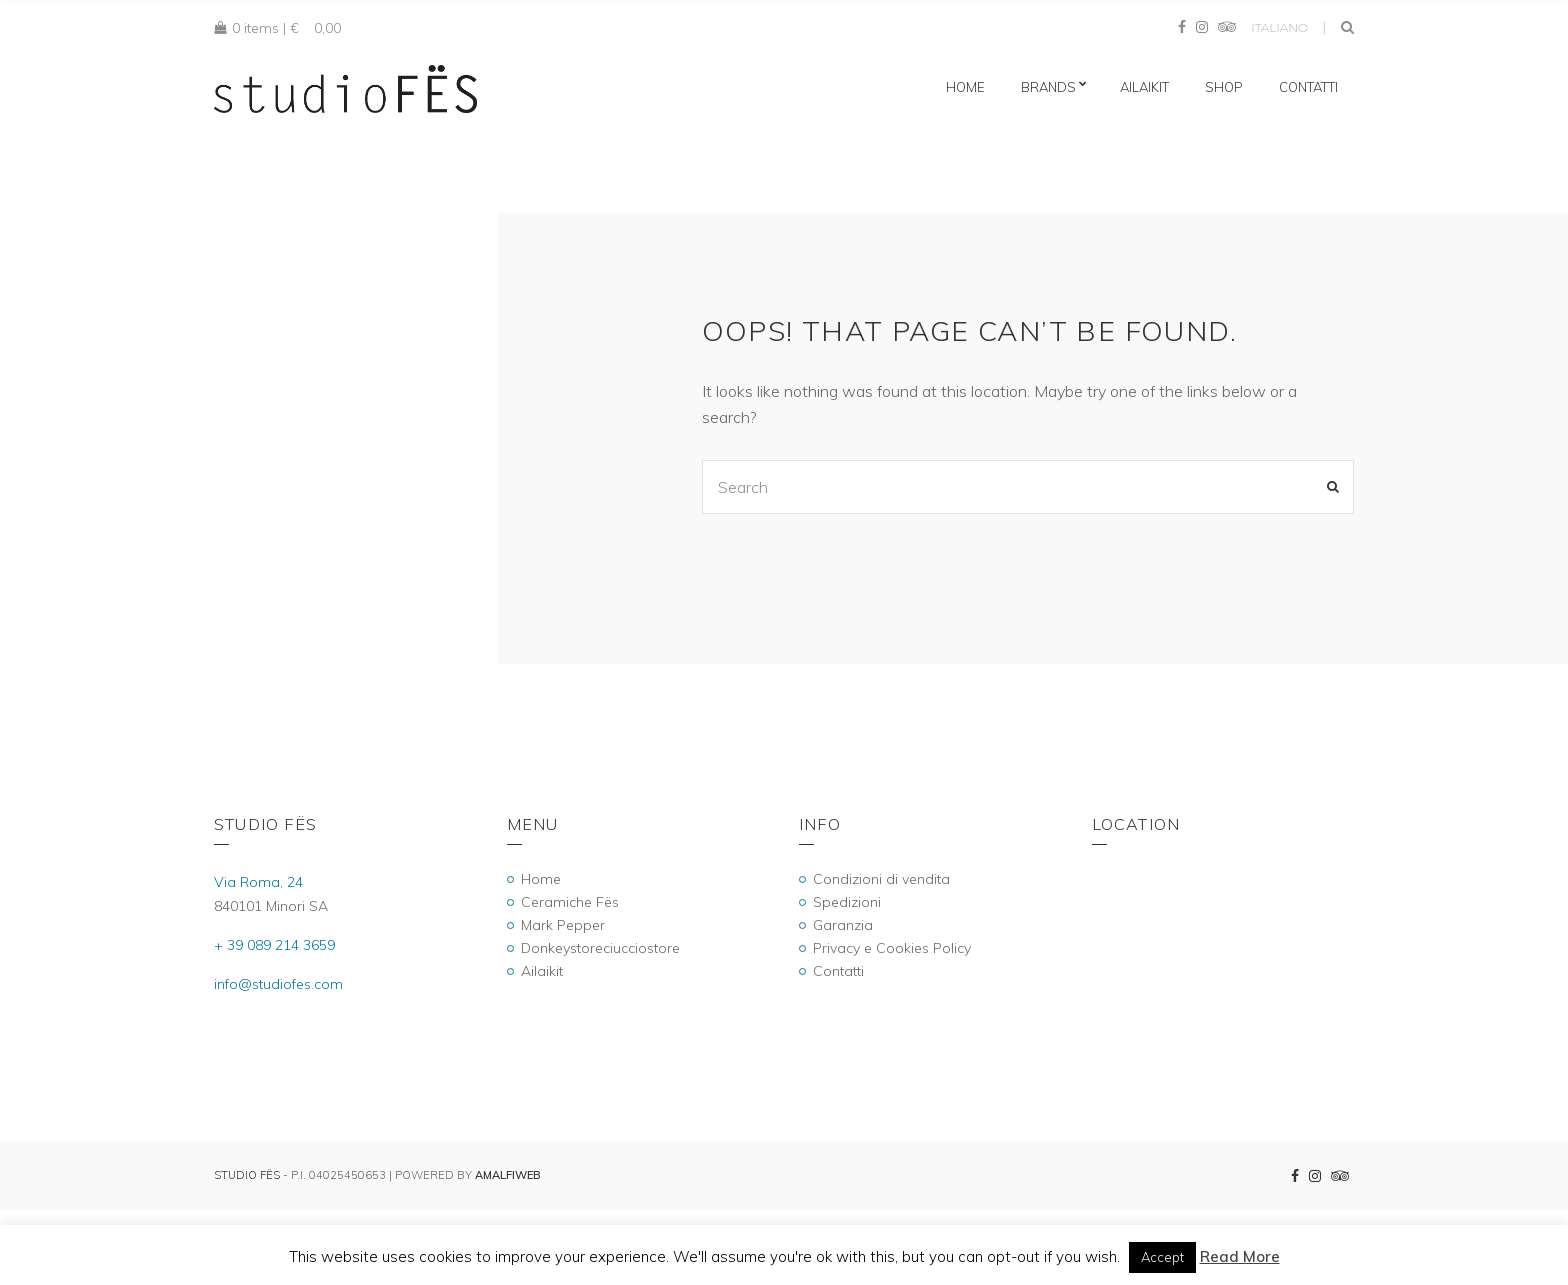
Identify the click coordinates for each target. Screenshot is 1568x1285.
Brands (1048, 87)
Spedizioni (847, 902)
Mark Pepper (563, 925)
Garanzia (843, 925)
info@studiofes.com (278, 984)
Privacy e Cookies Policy (892, 948)
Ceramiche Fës (570, 902)
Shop (1224, 87)
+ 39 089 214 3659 (274, 945)
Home (965, 87)
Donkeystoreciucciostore (600, 948)
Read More (1240, 1256)
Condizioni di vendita (881, 879)
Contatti (1308, 87)
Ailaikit (1144, 87)
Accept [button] (1162, 1257)
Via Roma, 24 (258, 882)
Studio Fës (247, 1175)
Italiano (1279, 27)
